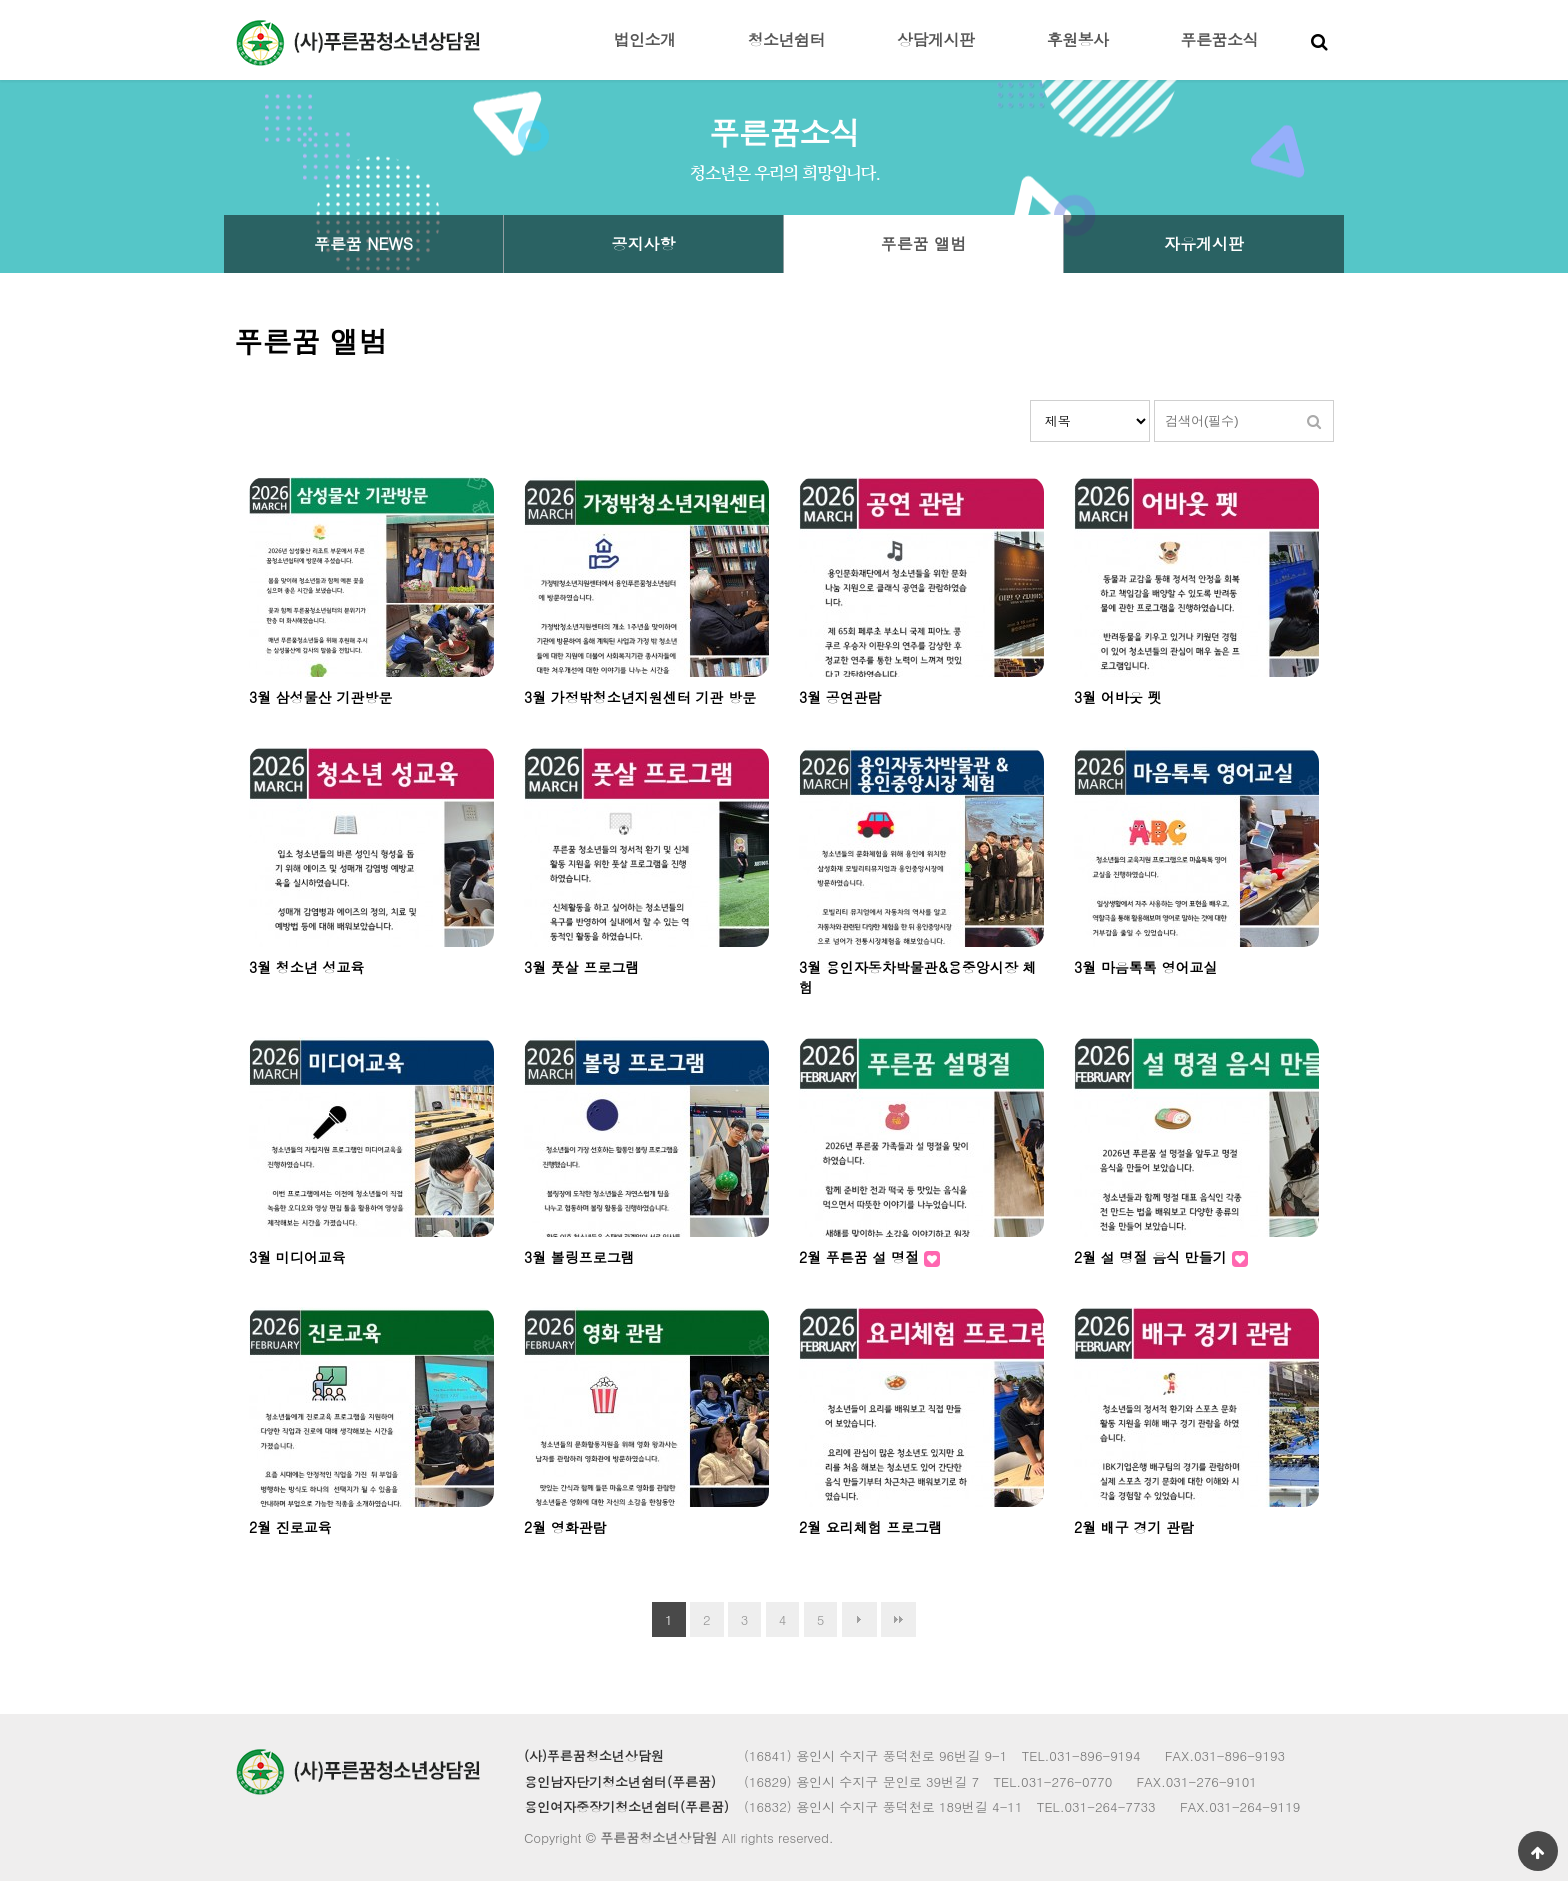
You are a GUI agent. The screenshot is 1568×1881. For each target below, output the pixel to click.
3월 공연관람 (840, 697)
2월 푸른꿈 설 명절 (861, 1257)
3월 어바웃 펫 (1118, 697)
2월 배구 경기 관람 (1134, 1527)
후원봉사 (1078, 39)
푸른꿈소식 (1220, 39)
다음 (859, 1619)
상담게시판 (936, 39)
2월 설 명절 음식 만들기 (1153, 1257)
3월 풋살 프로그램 (582, 967)
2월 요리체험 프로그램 (871, 1527)
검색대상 (1030, 400)
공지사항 (644, 244)
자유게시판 (1204, 244)
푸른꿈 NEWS (363, 244)
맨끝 (898, 1619)
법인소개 (645, 39)
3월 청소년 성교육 (307, 967)
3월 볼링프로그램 (579, 1257)
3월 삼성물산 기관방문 (321, 697)
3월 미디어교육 (297, 1257)
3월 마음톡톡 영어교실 (1146, 967)
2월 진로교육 (290, 1527)
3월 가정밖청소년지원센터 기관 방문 (640, 697)
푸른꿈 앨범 (923, 244)
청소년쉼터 (787, 39)
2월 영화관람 (565, 1527)
